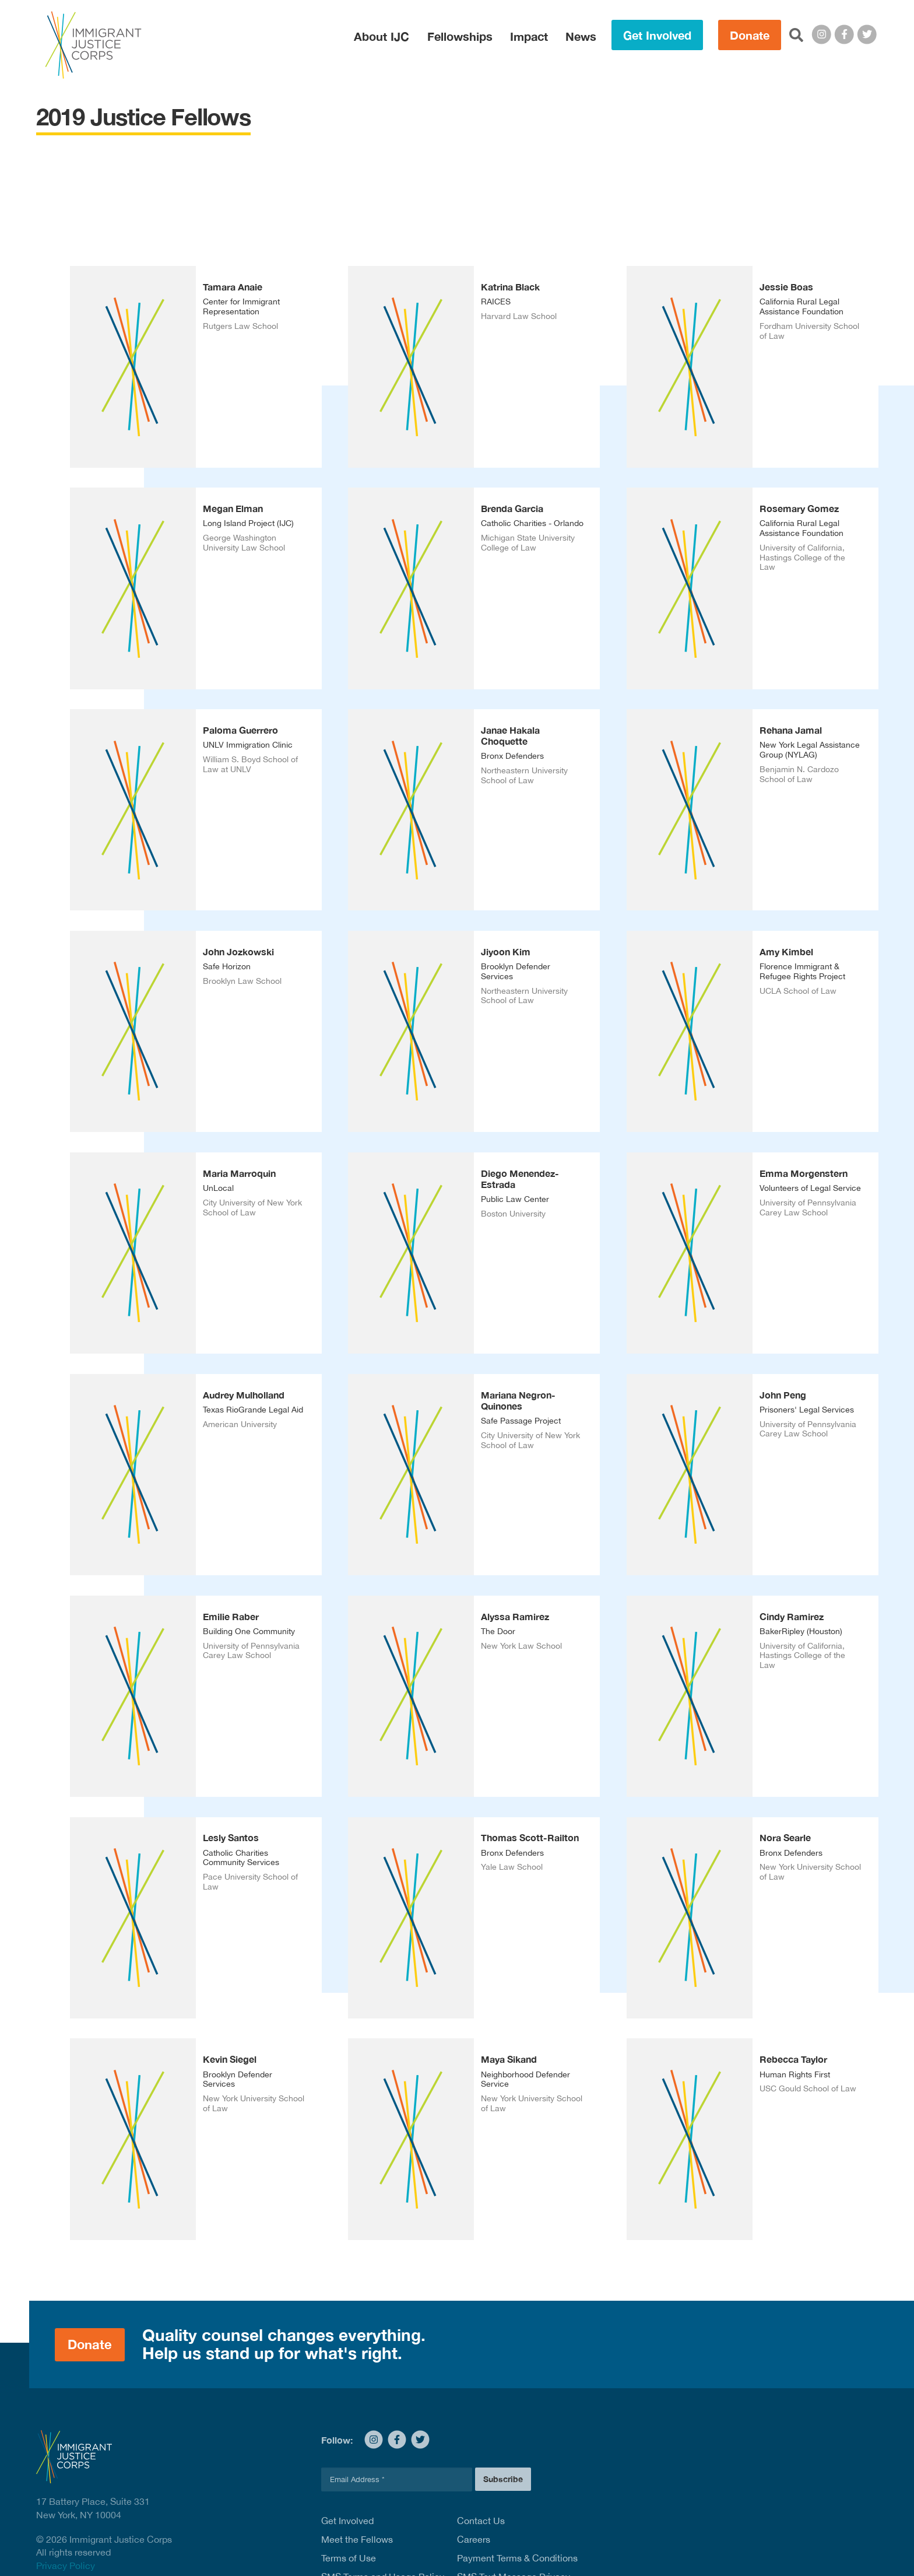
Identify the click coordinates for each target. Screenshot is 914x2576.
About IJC (381, 36)
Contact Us (481, 2520)
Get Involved (657, 35)
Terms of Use (348, 2558)
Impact (529, 36)
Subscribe (503, 2479)
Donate (749, 35)
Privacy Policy (65, 2565)
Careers (473, 2539)
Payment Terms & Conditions (517, 2558)
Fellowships (460, 36)
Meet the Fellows (357, 2539)
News (580, 36)
